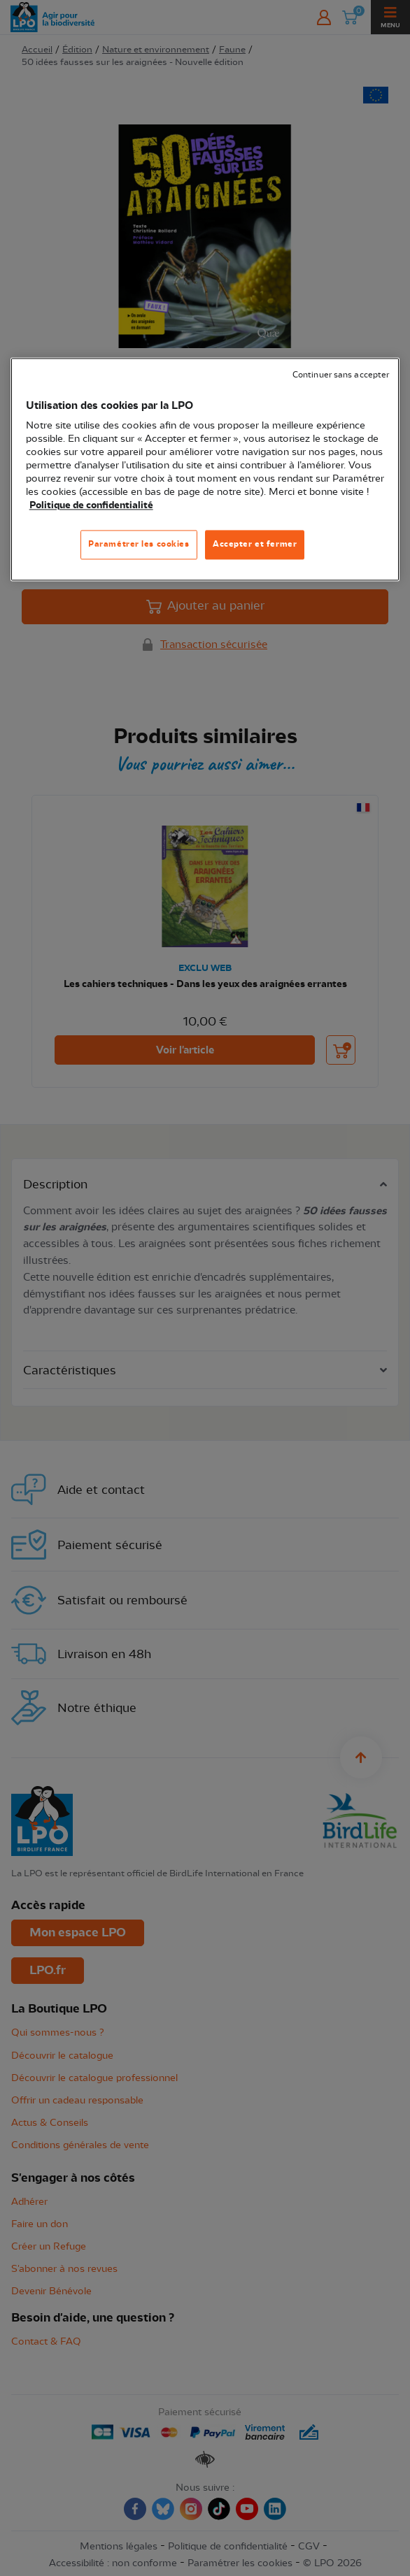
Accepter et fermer (255, 544)
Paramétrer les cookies (139, 544)
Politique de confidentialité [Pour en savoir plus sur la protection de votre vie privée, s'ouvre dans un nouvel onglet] (91, 505)
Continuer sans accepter (340, 375)
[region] (205, 469)
